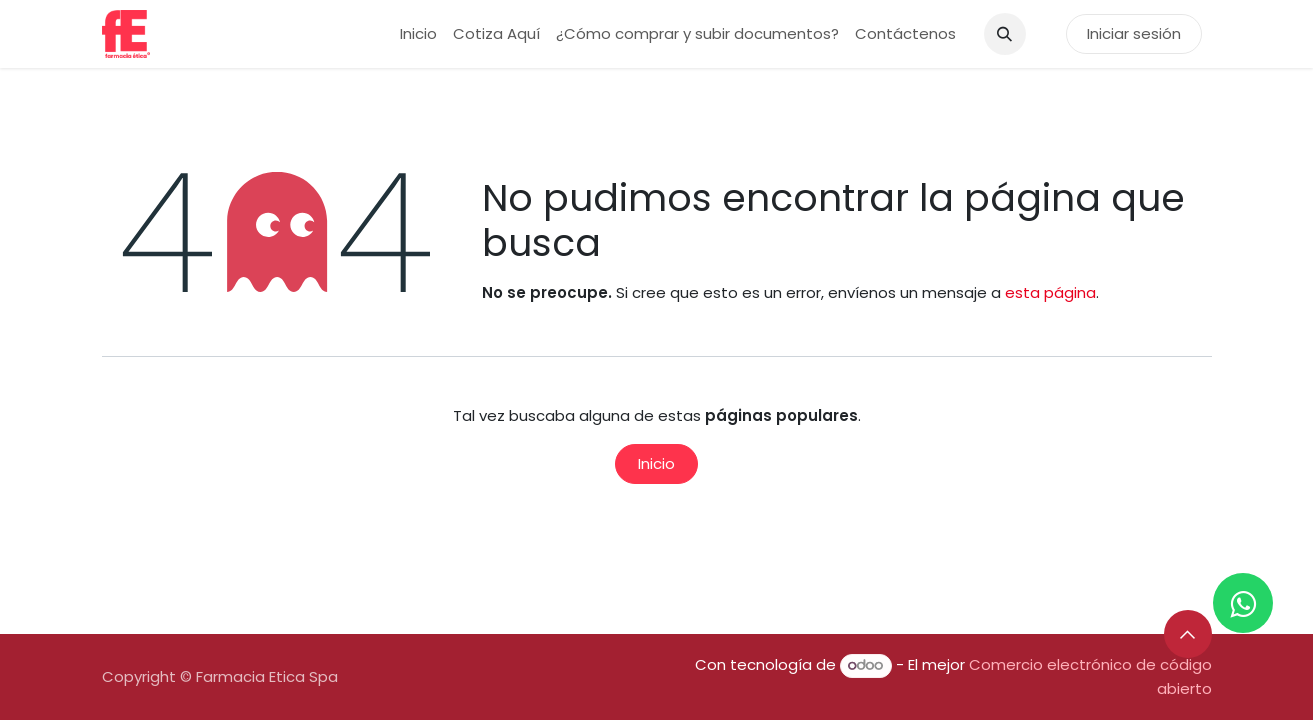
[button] (1005, 34)
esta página (1050, 292)
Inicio (656, 463)
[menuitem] (418, 34)
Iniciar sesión (1134, 33)
